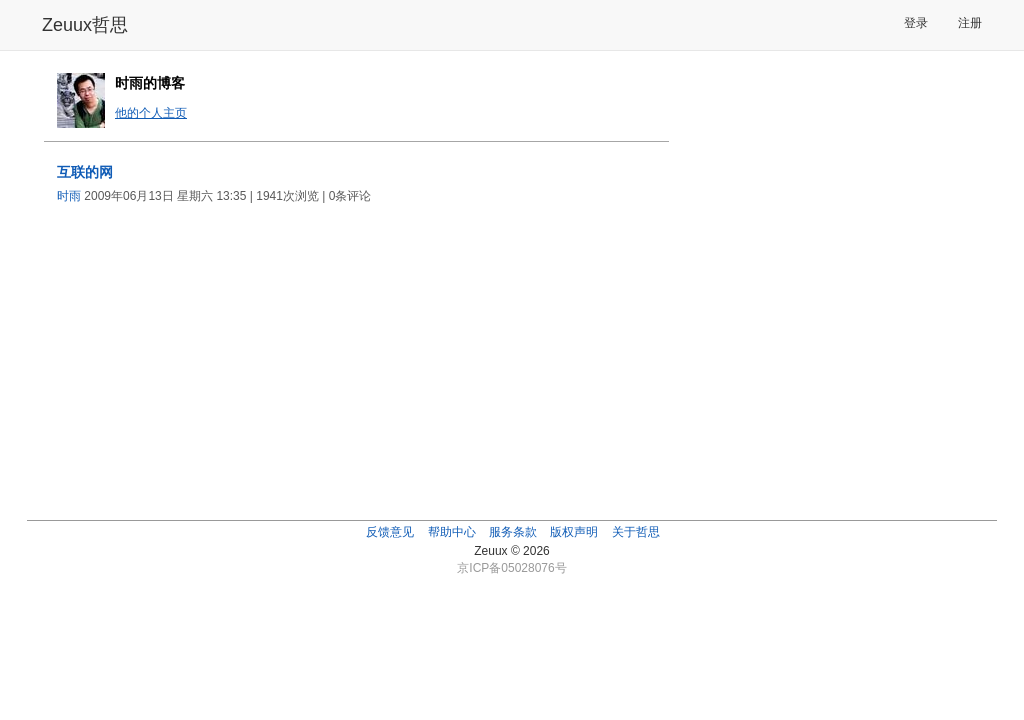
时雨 (69, 196)
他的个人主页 (151, 113)
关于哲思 (636, 532)
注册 (970, 23)
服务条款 (513, 532)
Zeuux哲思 (85, 25)
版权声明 (574, 532)
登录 (916, 23)
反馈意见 (390, 532)
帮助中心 (452, 532)
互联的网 (85, 172)
